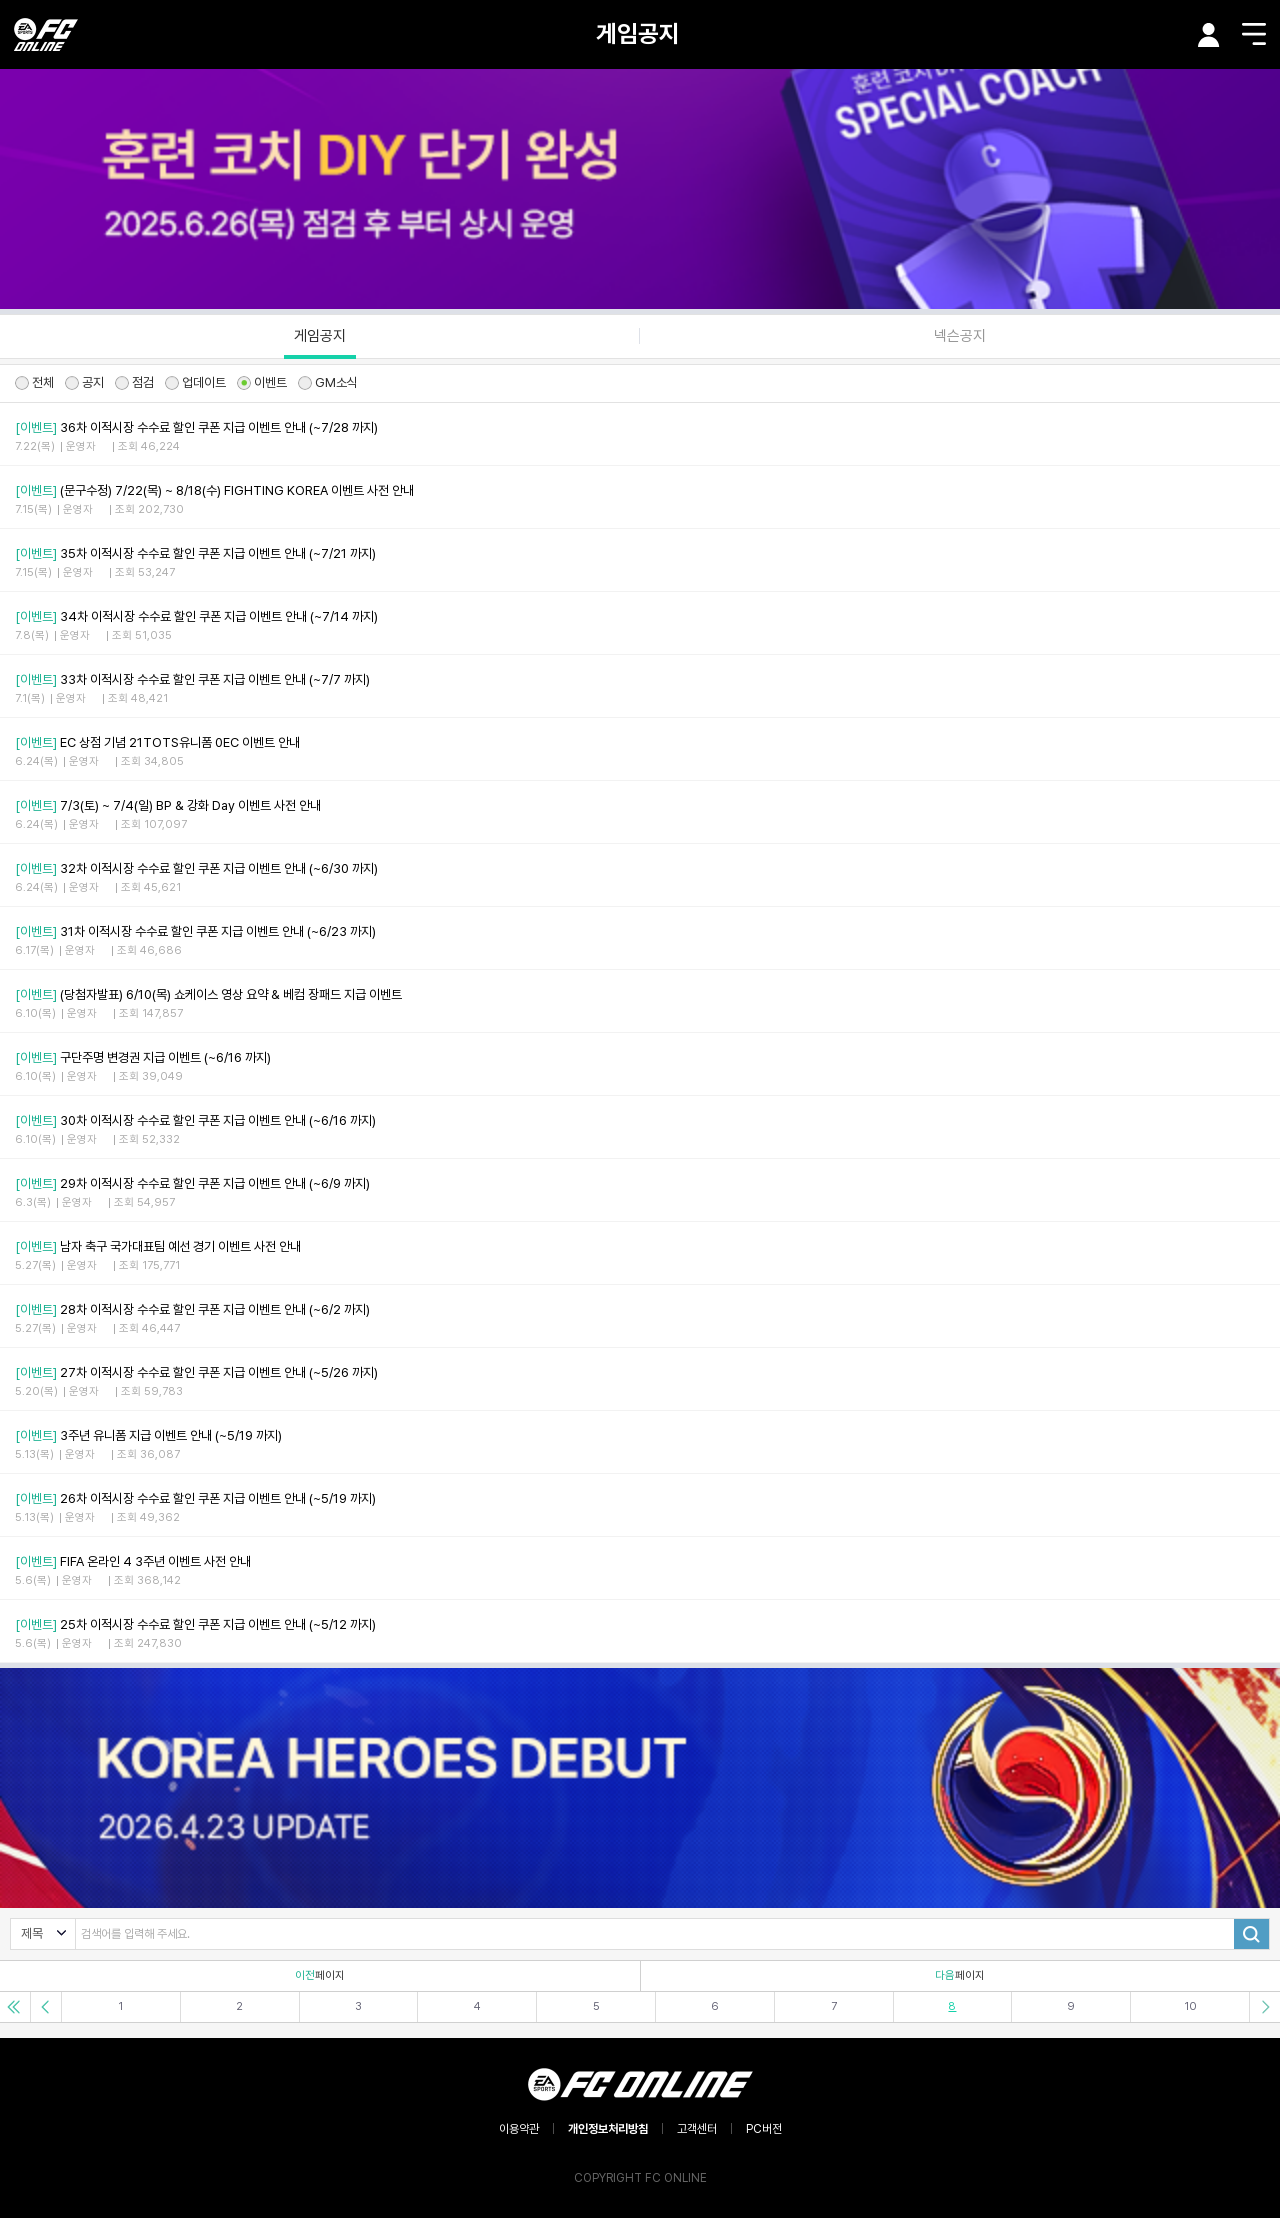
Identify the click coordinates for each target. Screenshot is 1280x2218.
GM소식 (328, 382)
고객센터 (697, 2129)
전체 (34, 382)
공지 (84, 382)
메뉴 (1254, 34)
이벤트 (262, 382)
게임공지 (638, 33)
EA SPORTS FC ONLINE (46, 34)
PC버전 (764, 2129)
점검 (134, 382)
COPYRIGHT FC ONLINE (640, 2178)
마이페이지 (1209, 35)
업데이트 (195, 382)
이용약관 (519, 2129)
